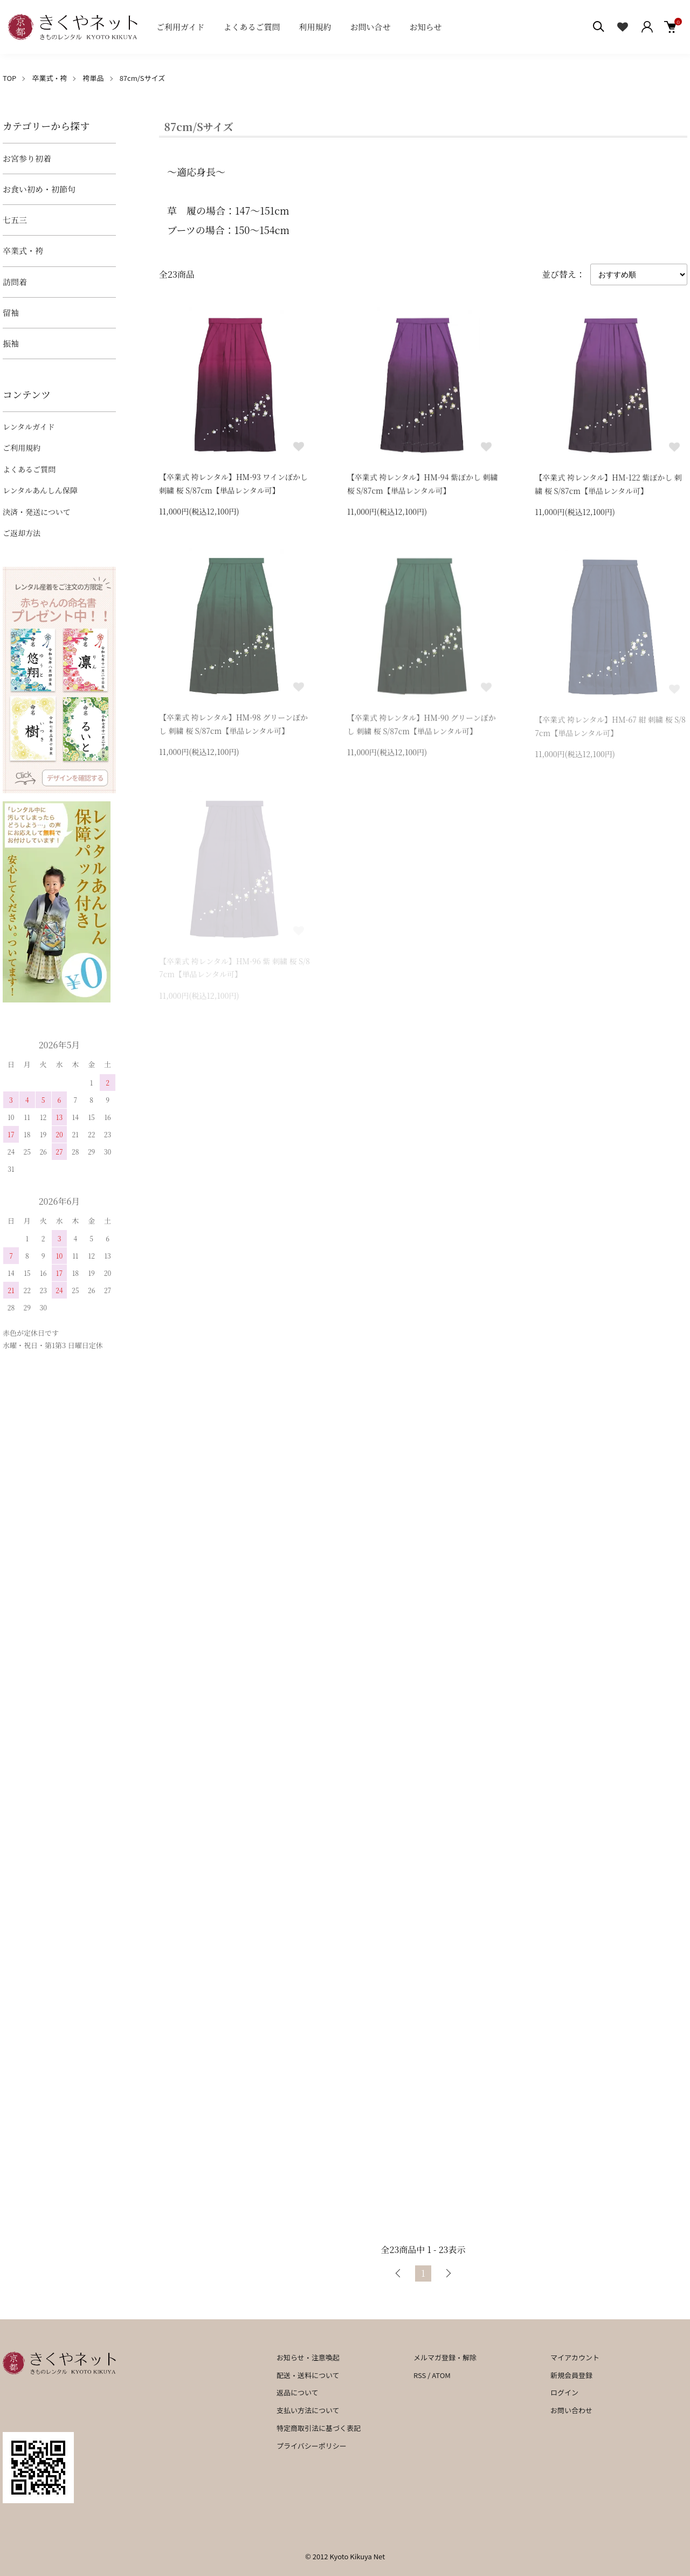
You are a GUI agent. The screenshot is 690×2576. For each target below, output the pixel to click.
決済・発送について (37, 511)
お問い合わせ (571, 2410)
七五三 (15, 219)
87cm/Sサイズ (142, 78)
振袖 (11, 343)
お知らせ (426, 26)
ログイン (564, 2392)
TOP (9, 78)
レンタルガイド (29, 426)
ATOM (441, 2375)
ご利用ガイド (180, 26)
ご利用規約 (21, 447)
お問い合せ (370, 26)
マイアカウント (574, 2357)
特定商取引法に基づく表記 (319, 2428)
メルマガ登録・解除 (445, 2357)
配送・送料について (308, 2375)
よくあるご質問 (252, 26)
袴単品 (93, 78)
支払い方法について (308, 2410)
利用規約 (315, 26)
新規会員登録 (571, 2375)
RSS (419, 2375)
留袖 (11, 312)
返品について (298, 2392)
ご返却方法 (21, 532)
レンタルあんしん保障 (40, 490)
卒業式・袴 (49, 78)
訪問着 (15, 281)
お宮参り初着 (27, 158)
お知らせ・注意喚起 (308, 2357)
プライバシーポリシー (312, 2446)
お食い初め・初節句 (39, 189)
